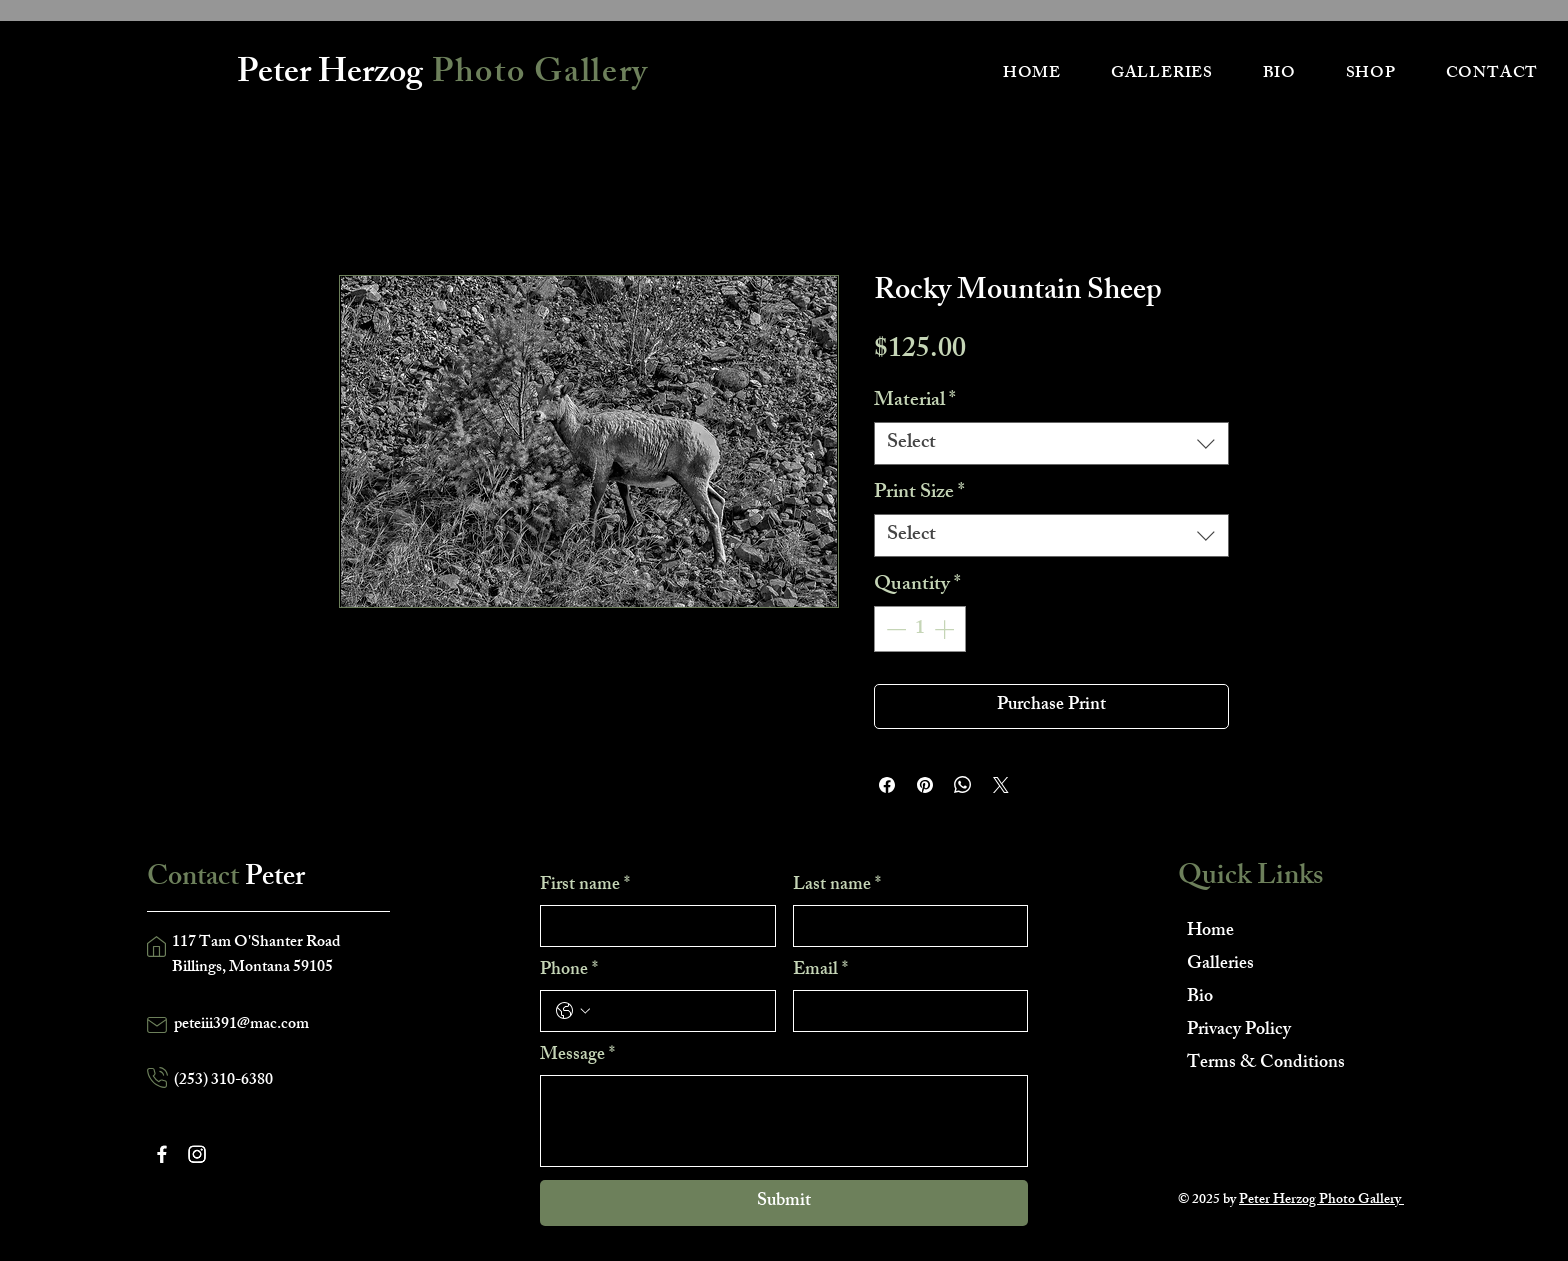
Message (577, 1056)
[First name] (652, 926)
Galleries (1220, 965)
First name (585, 886)
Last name (837, 886)
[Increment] (946, 629)
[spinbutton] (920, 629)
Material (915, 401)
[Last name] (905, 926)
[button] (1162, 74)
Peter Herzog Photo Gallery (1321, 1200)
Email (820, 971)
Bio (1200, 998)
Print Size (919, 493)
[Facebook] (162, 1154)
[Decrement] (894, 629)
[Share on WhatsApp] (963, 785)
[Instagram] (197, 1154)
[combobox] (1051, 443)
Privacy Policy (1239, 1031)
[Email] (905, 1011)
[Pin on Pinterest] (925, 785)
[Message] (784, 1121)
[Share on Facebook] (887, 785)
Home (1210, 932)
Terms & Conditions (1257, 1064)
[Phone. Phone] (678, 1011)
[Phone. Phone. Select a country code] (573, 1011)
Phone (569, 971)
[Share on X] (1001, 785)
